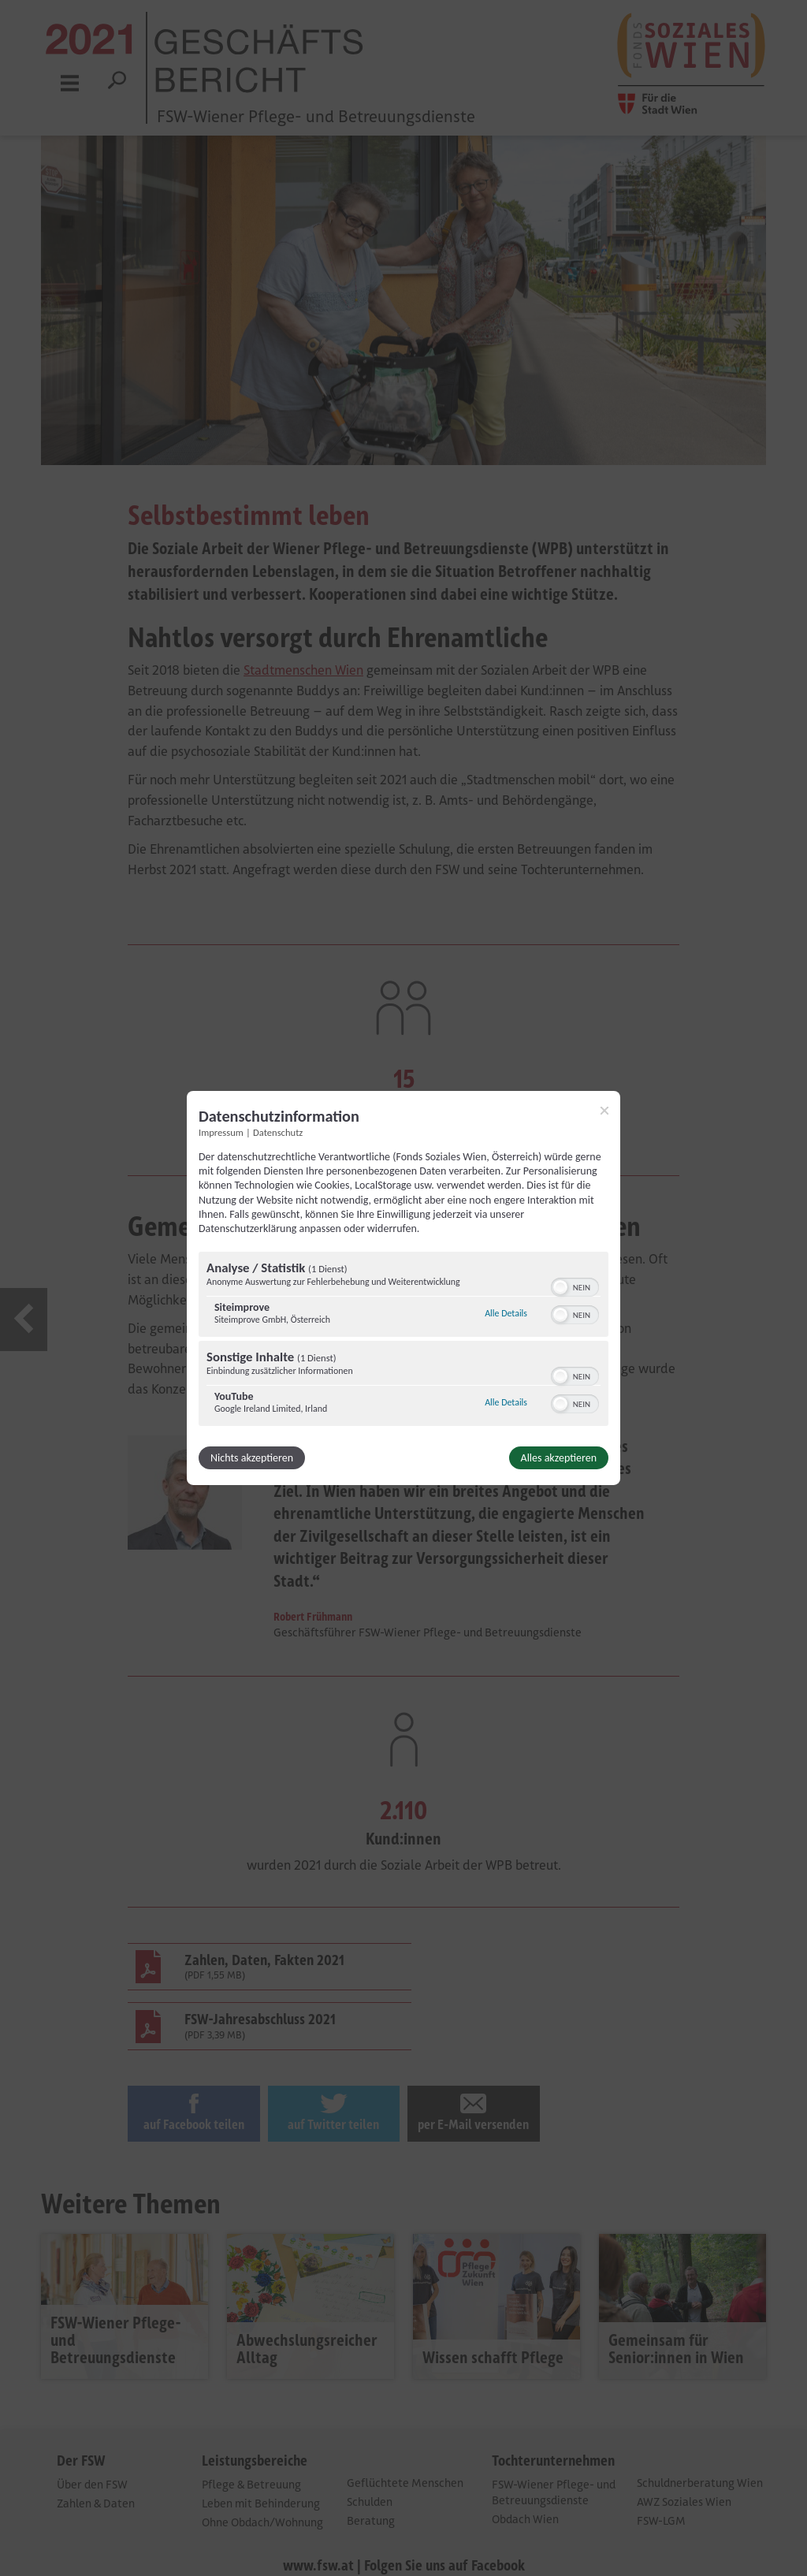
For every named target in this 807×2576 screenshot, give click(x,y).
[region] (403, 1341)
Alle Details (506, 1313)
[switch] (575, 1285)
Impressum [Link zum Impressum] (221, 1132)
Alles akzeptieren (559, 1458)
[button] (560, 1287)
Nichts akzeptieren (251, 1458)
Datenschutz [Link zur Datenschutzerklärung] (278, 1132)
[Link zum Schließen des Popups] (604, 1111)
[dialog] (403, 1288)
